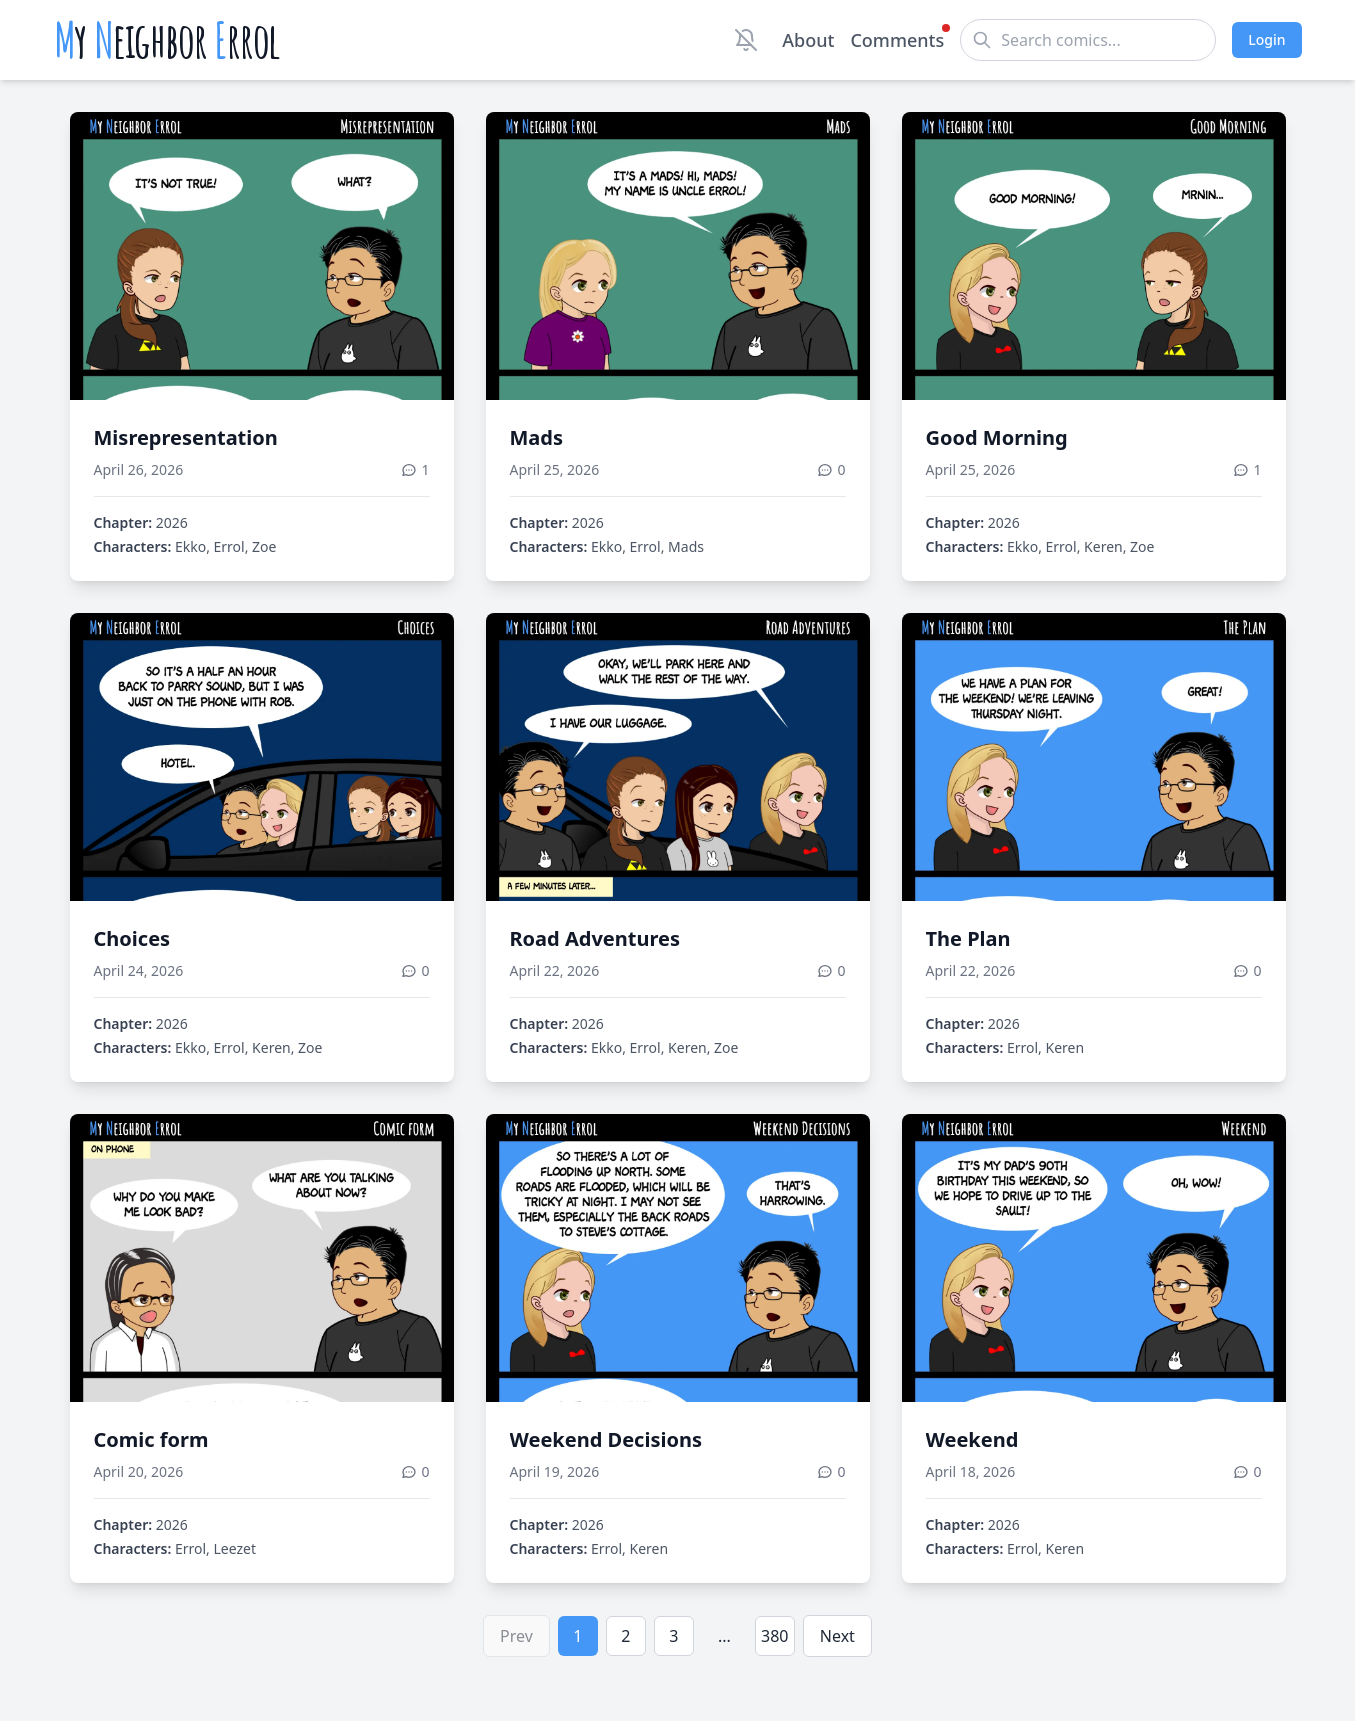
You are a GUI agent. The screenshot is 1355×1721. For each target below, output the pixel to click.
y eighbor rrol (167, 40)
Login (1266, 39)
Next (837, 1636)
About (808, 40)
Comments (897, 39)
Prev (516, 1636)
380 (774, 1636)
